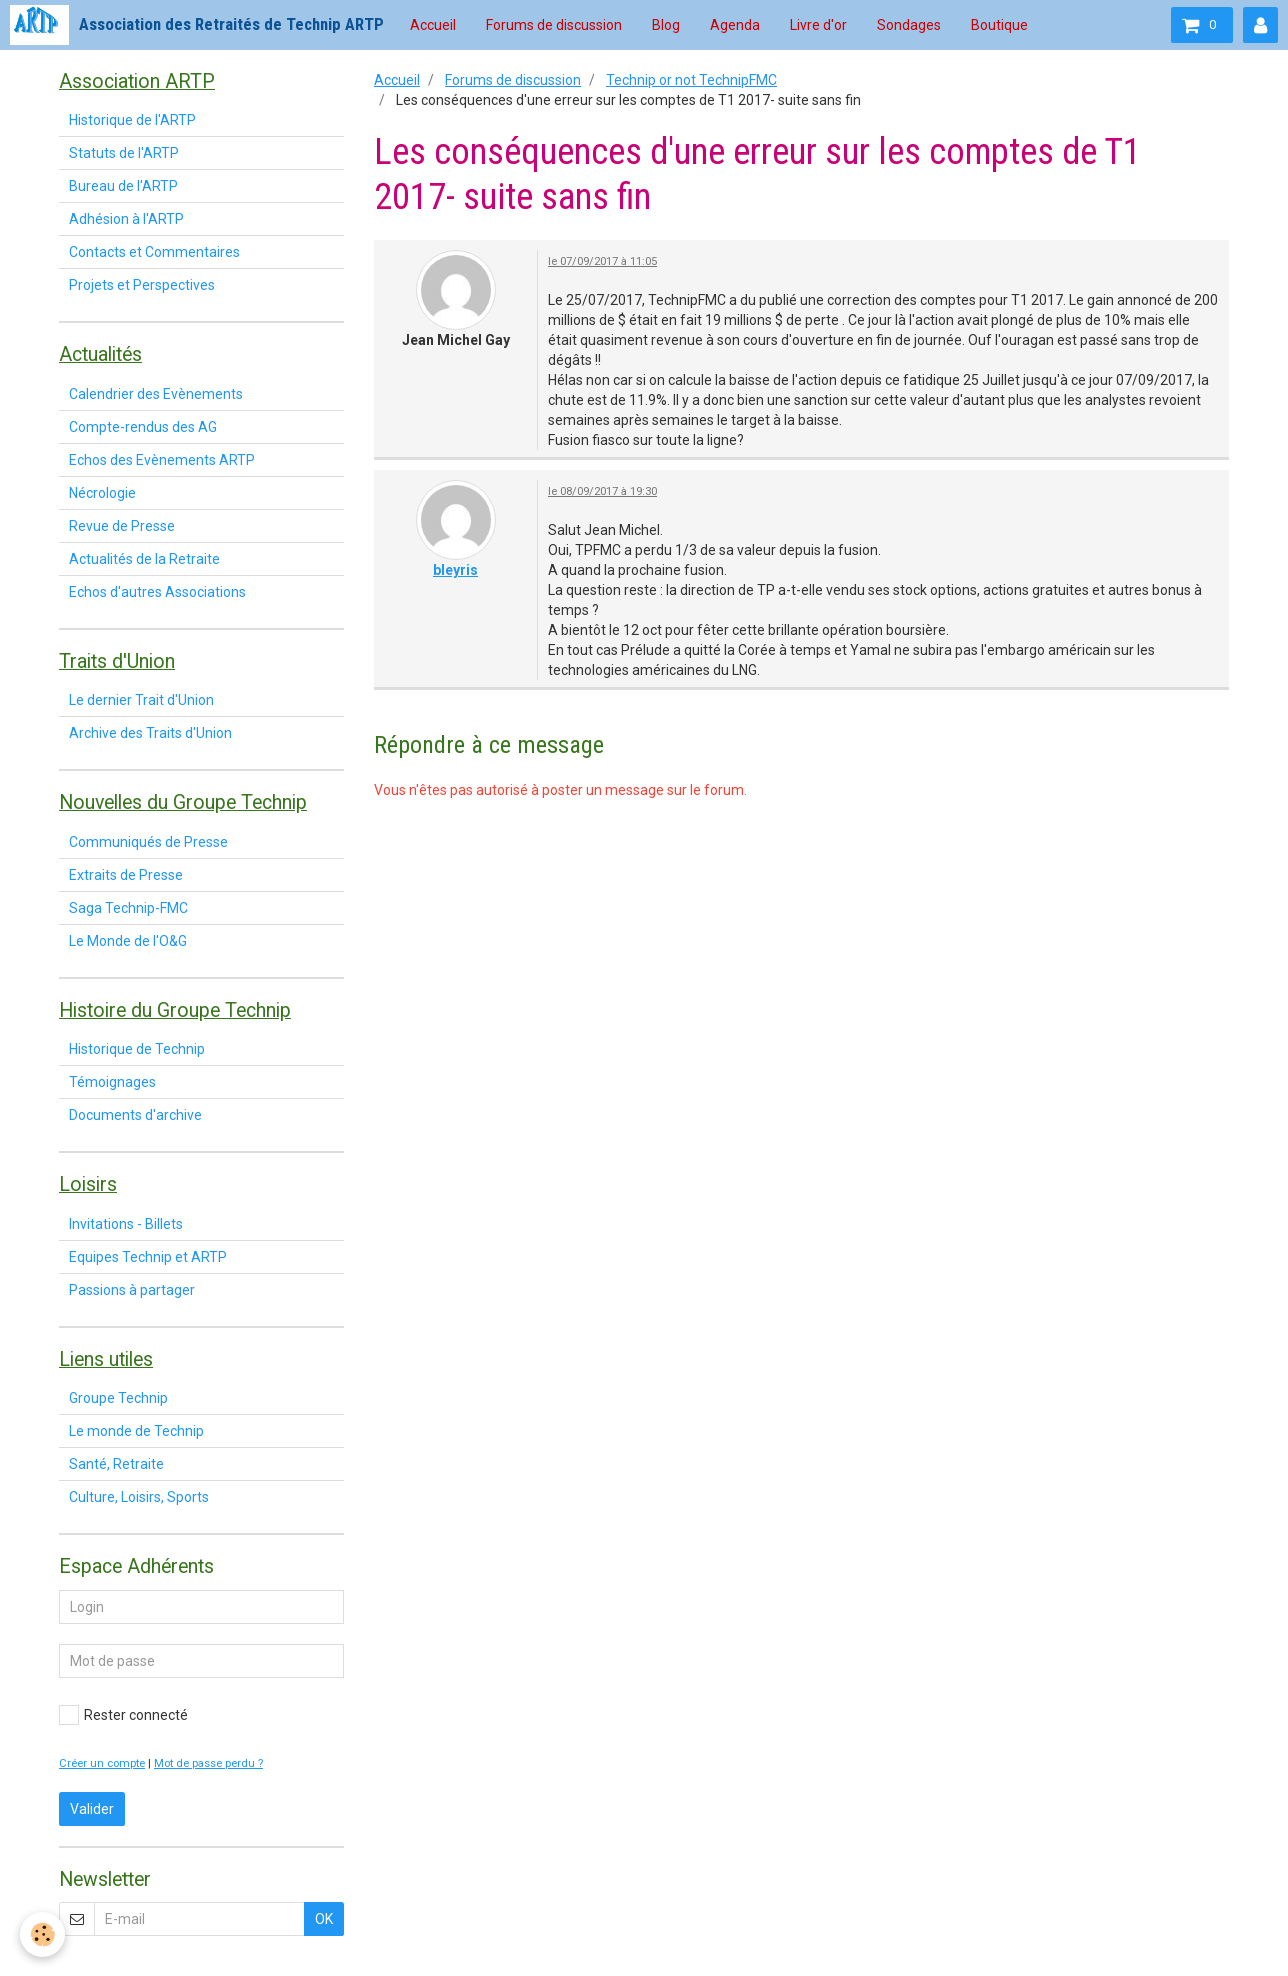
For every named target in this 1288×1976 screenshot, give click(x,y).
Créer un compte (102, 1763)
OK (324, 1919)
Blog (666, 25)
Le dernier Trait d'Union (141, 700)
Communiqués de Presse (148, 842)
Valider (92, 1809)
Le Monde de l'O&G (128, 941)
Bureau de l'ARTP (123, 186)
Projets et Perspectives (142, 285)
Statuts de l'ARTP (124, 153)
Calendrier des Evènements (156, 394)
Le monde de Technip (136, 1431)
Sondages (909, 25)
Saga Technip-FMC (128, 908)
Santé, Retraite (116, 1464)
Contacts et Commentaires (154, 252)
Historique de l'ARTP (132, 120)
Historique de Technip (137, 1049)
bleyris (455, 570)
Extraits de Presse (126, 875)
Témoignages (112, 1082)
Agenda (735, 25)
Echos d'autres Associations (157, 592)
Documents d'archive (135, 1115)
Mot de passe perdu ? (208, 1763)
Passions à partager (132, 1290)
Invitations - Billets (126, 1224)
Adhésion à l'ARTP (126, 219)
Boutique (999, 25)
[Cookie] (42, 1934)
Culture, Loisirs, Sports (139, 1497)
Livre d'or (818, 25)
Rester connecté (123, 1715)
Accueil (433, 25)
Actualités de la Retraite (144, 559)
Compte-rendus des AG (143, 427)
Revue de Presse (122, 526)
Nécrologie (102, 493)
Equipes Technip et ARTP (148, 1257)
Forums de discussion (554, 25)
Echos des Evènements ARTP (162, 460)
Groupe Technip (118, 1398)
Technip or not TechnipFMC (691, 80)
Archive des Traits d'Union (150, 733)
